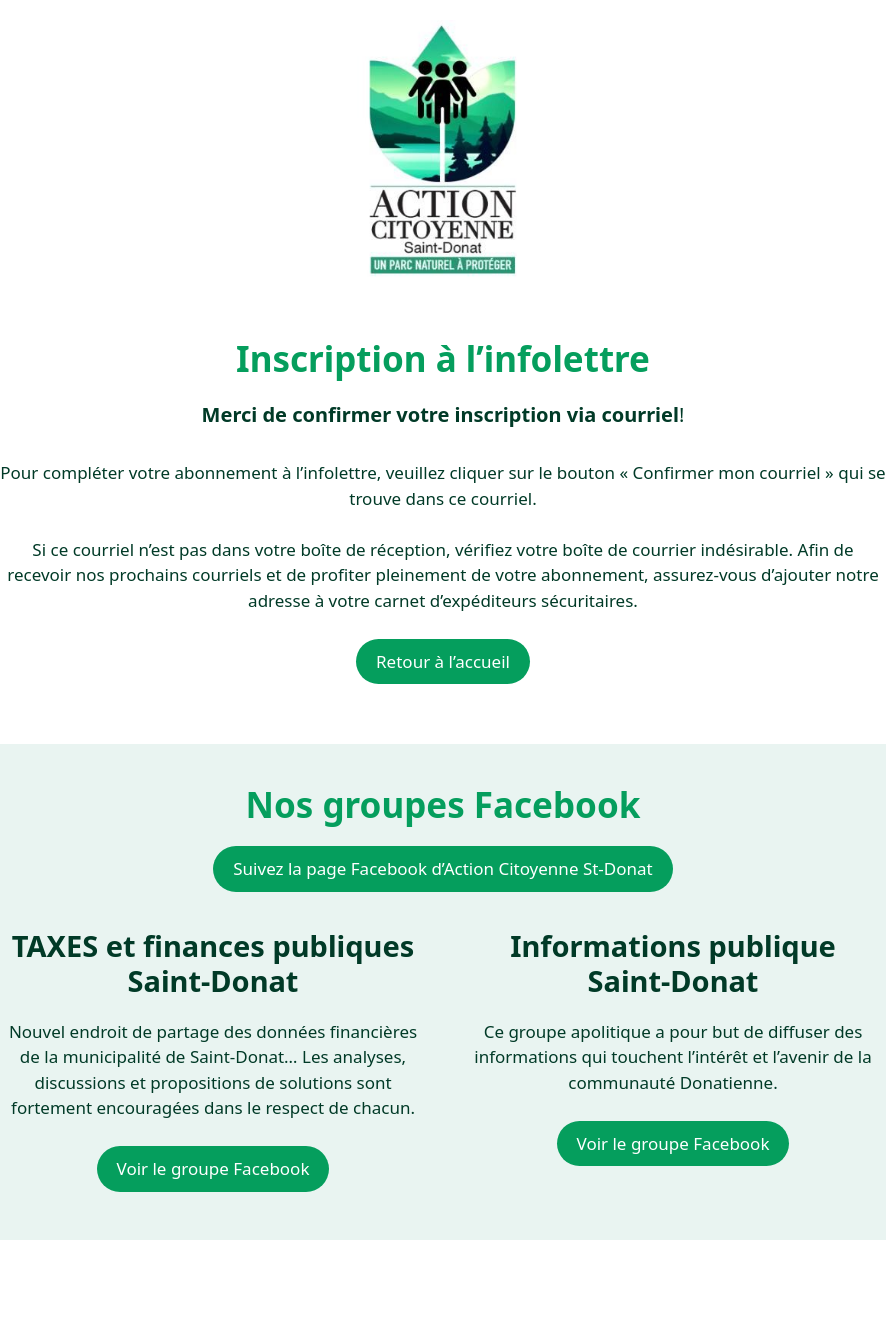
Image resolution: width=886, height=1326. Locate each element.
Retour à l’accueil (443, 661)
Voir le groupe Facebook (213, 1168)
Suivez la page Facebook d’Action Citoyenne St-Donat (442, 868)
